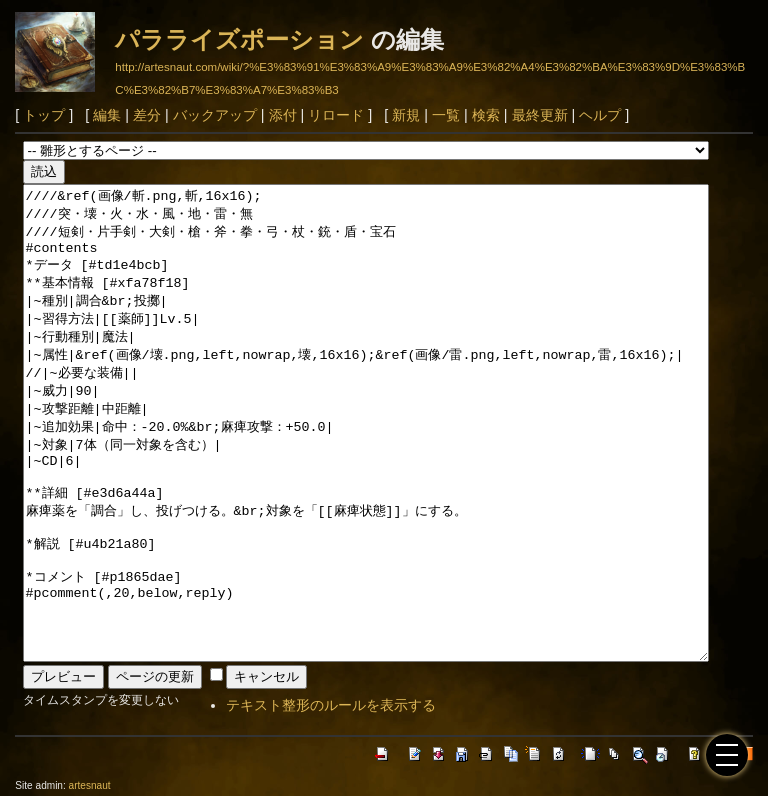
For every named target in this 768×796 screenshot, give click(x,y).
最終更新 (540, 115)
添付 (283, 115)
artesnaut (90, 785)
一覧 (446, 115)
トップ (44, 115)
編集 (107, 115)
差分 (147, 115)
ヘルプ (600, 115)
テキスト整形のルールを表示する (331, 705)
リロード (336, 115)
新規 (406, 115)
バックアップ (215, 115)
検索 (486, 115)
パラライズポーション (239, 39)
